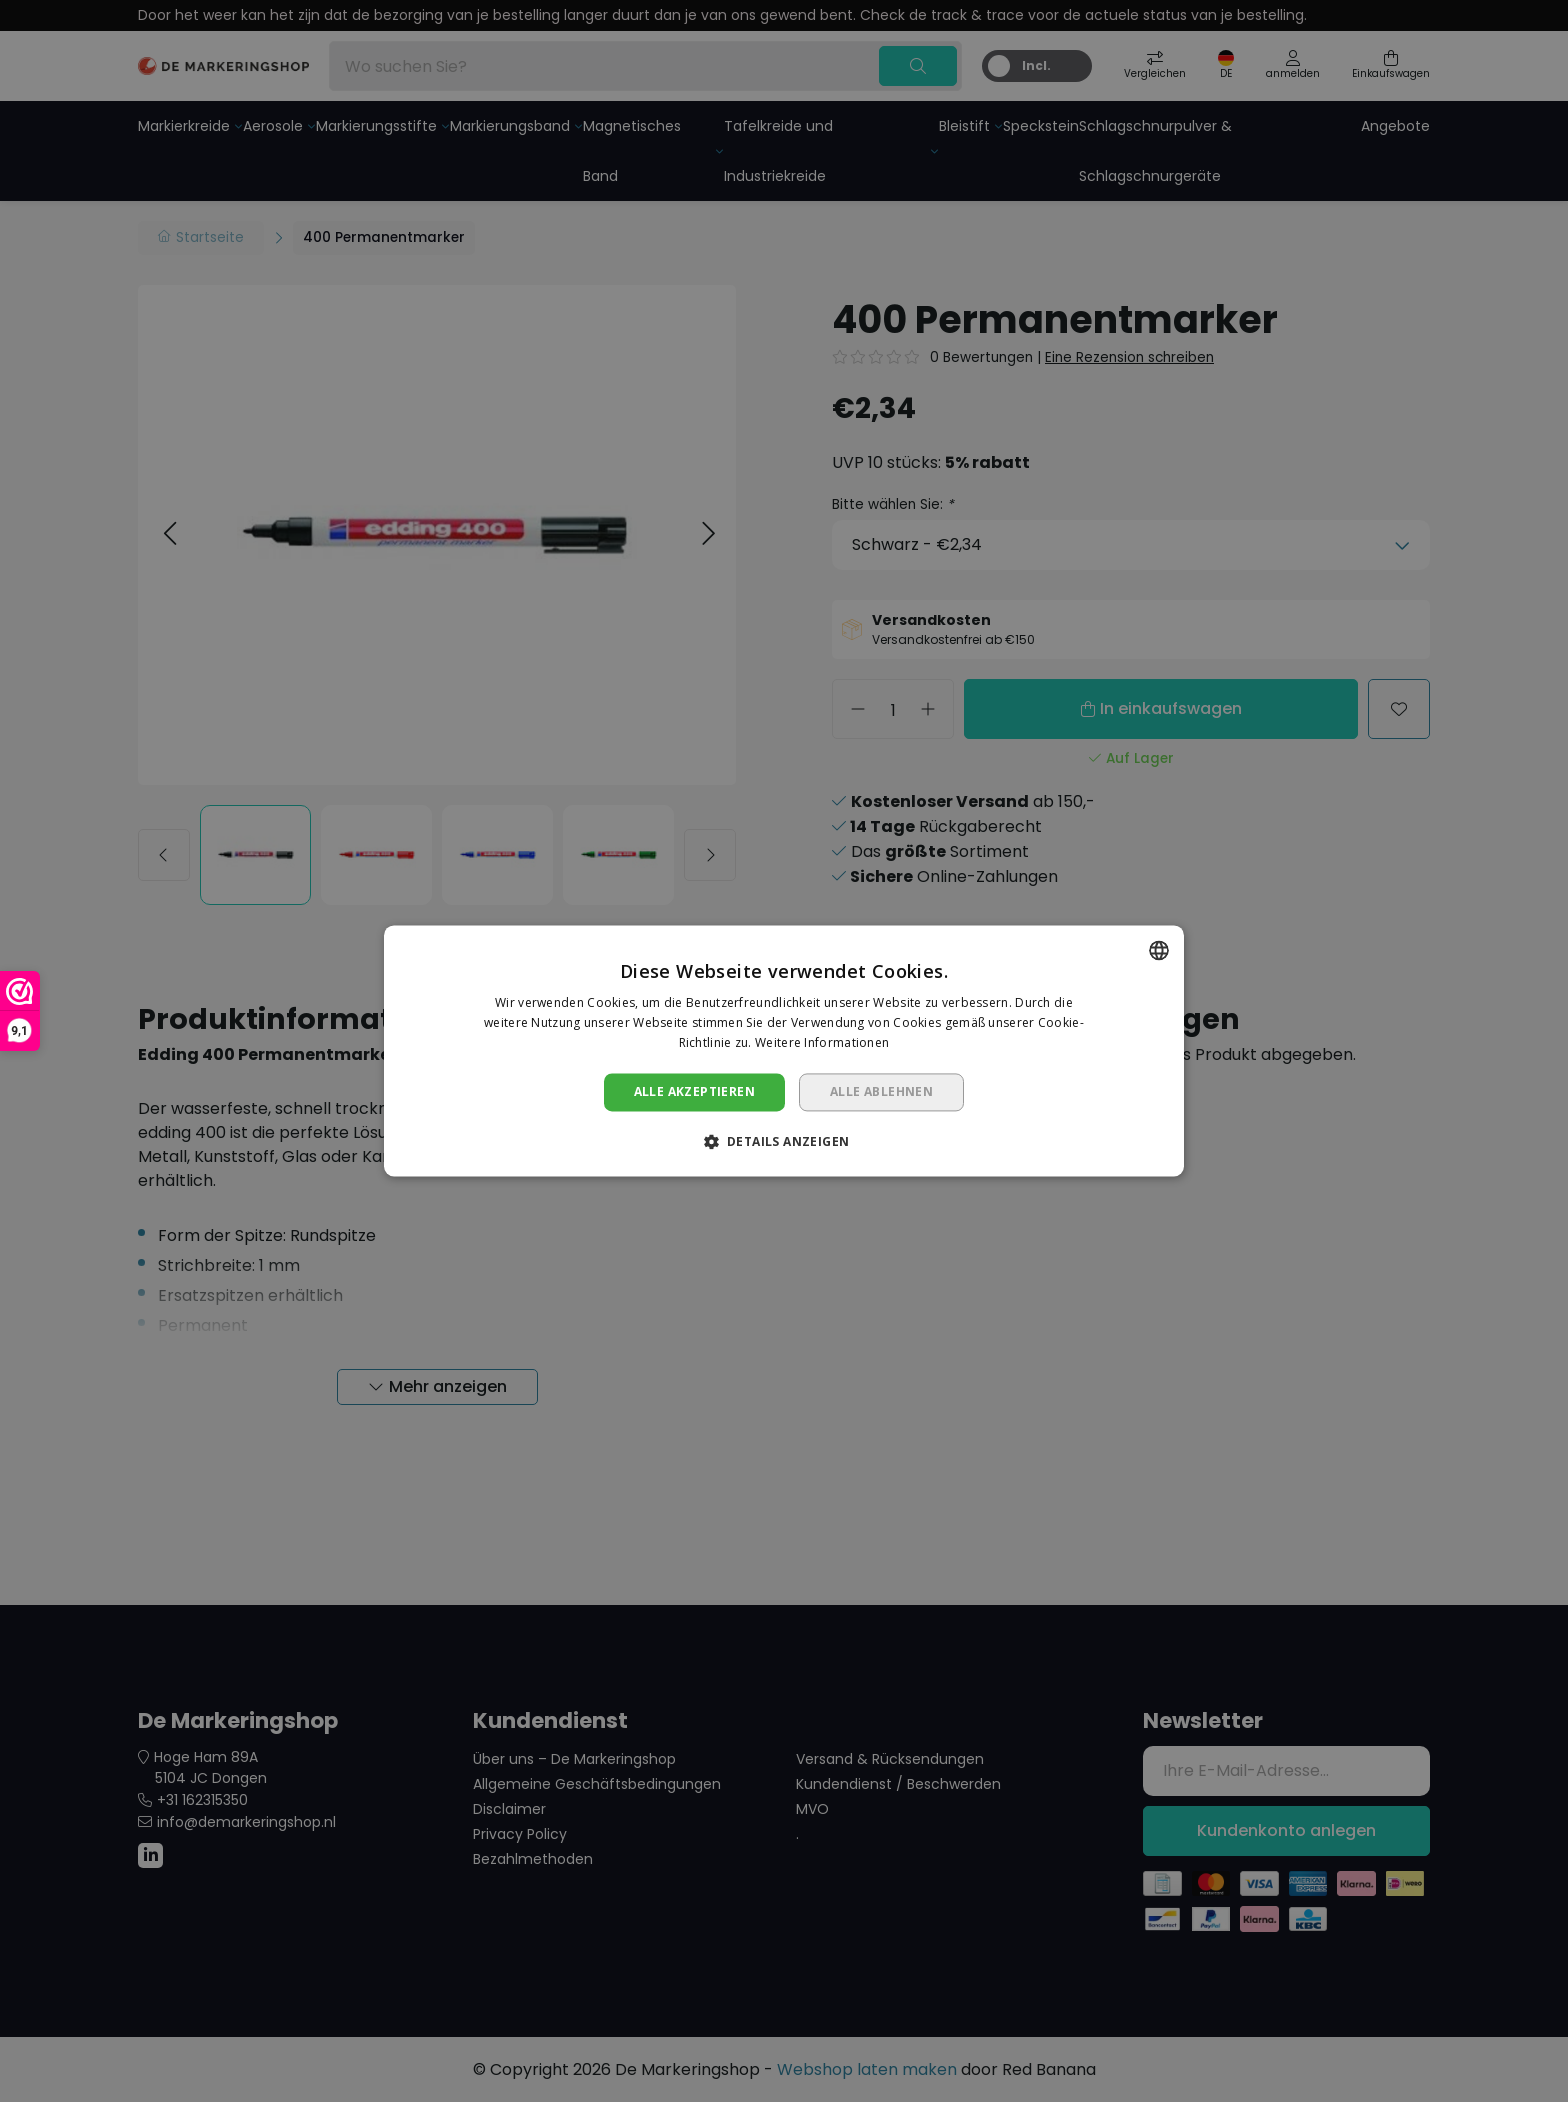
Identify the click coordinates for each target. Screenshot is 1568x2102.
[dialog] (784, 1051)
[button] (784, 1142)
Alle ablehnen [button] (881, 1091)
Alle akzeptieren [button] (694, 1091)
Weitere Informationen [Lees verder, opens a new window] (822, 1042)
